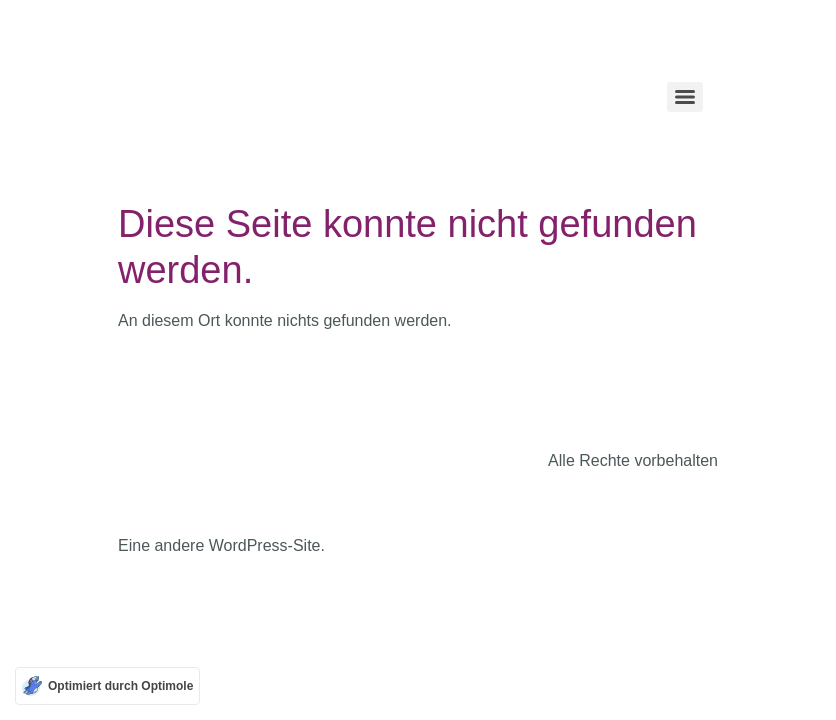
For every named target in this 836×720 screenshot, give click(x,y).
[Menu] (685, 97)
